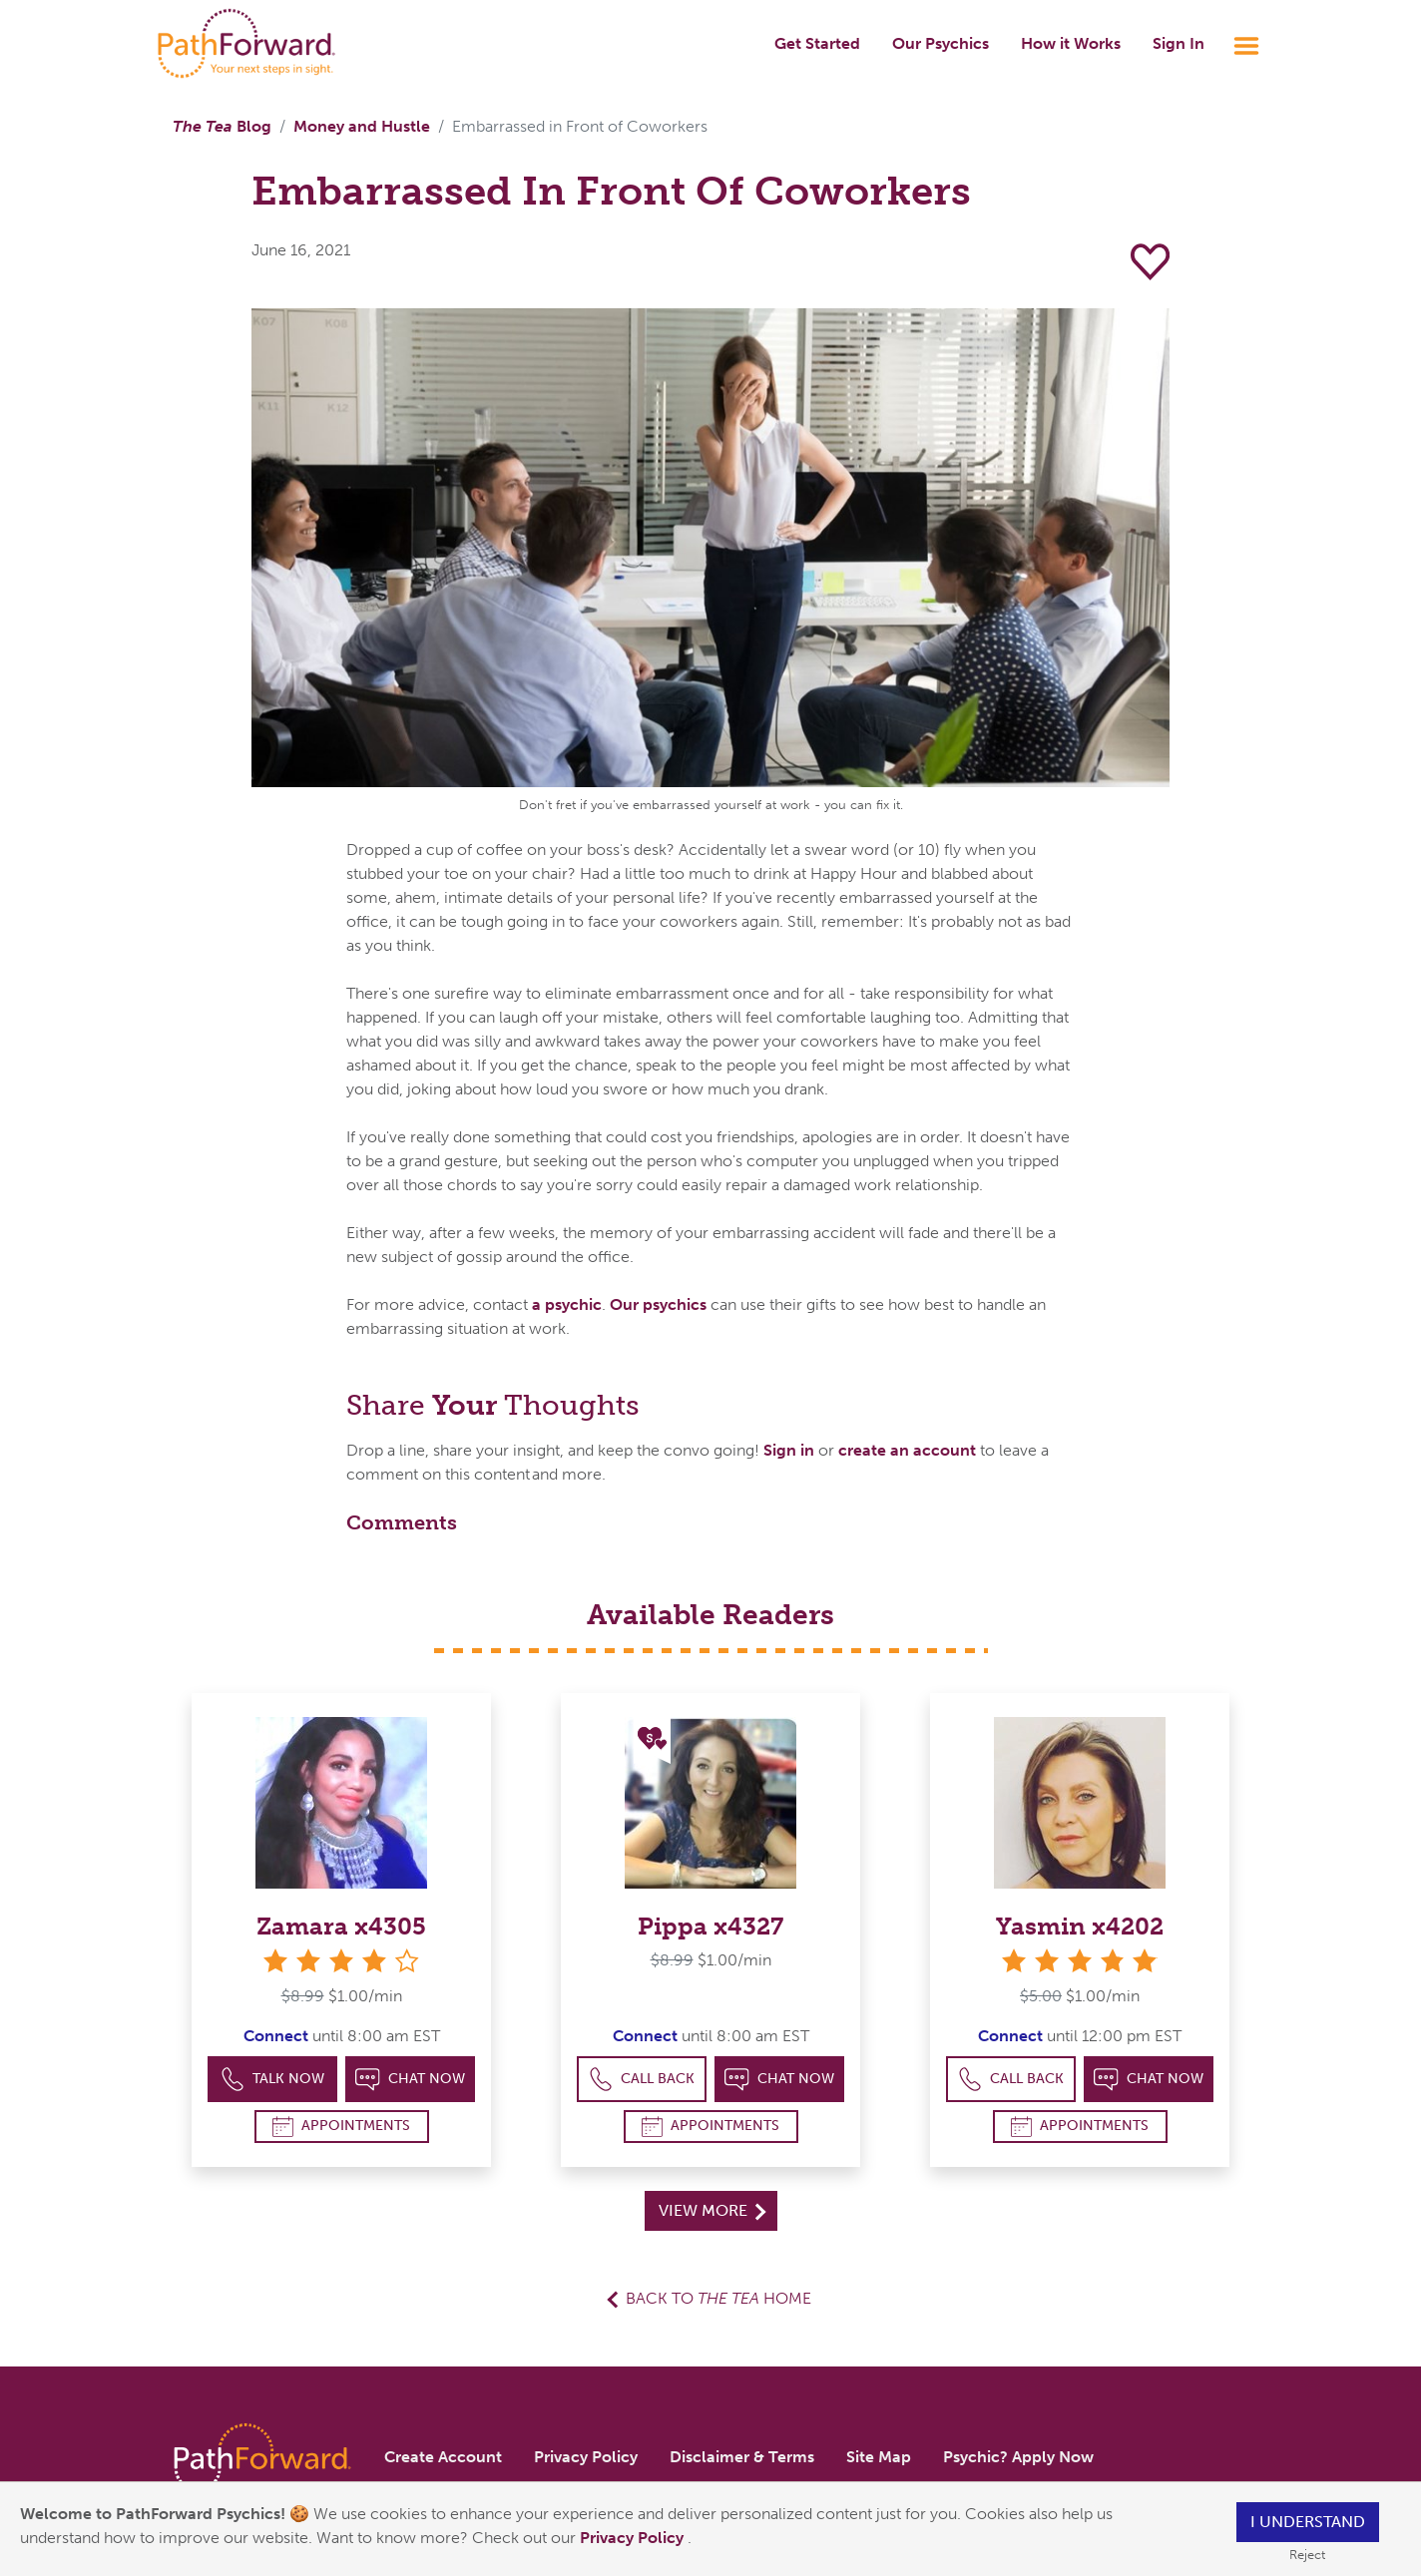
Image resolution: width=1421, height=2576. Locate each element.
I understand (1307, 2521)
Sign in (788, 1450)
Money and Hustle (361, 126)
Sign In (1178, 43)
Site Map (878, 2456)
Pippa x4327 (710, 1926)
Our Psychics (940, 43)
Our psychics (658, 1304)
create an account (907, 1450)
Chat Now (410, 2079)
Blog (222, 126)
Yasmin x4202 (1080, 1926)
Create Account (443, 2456)
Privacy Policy (634, 2537)
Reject (1307, 2554)
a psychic (567, 1304)
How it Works (1071, 43)
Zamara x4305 (341, 1926)
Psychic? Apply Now (1018, 2456)
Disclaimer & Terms (742, 2456)
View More (712, 2210)
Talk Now (273, 2079)
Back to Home (718, 2298)
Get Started (817, 43)
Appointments (341, 2126)
